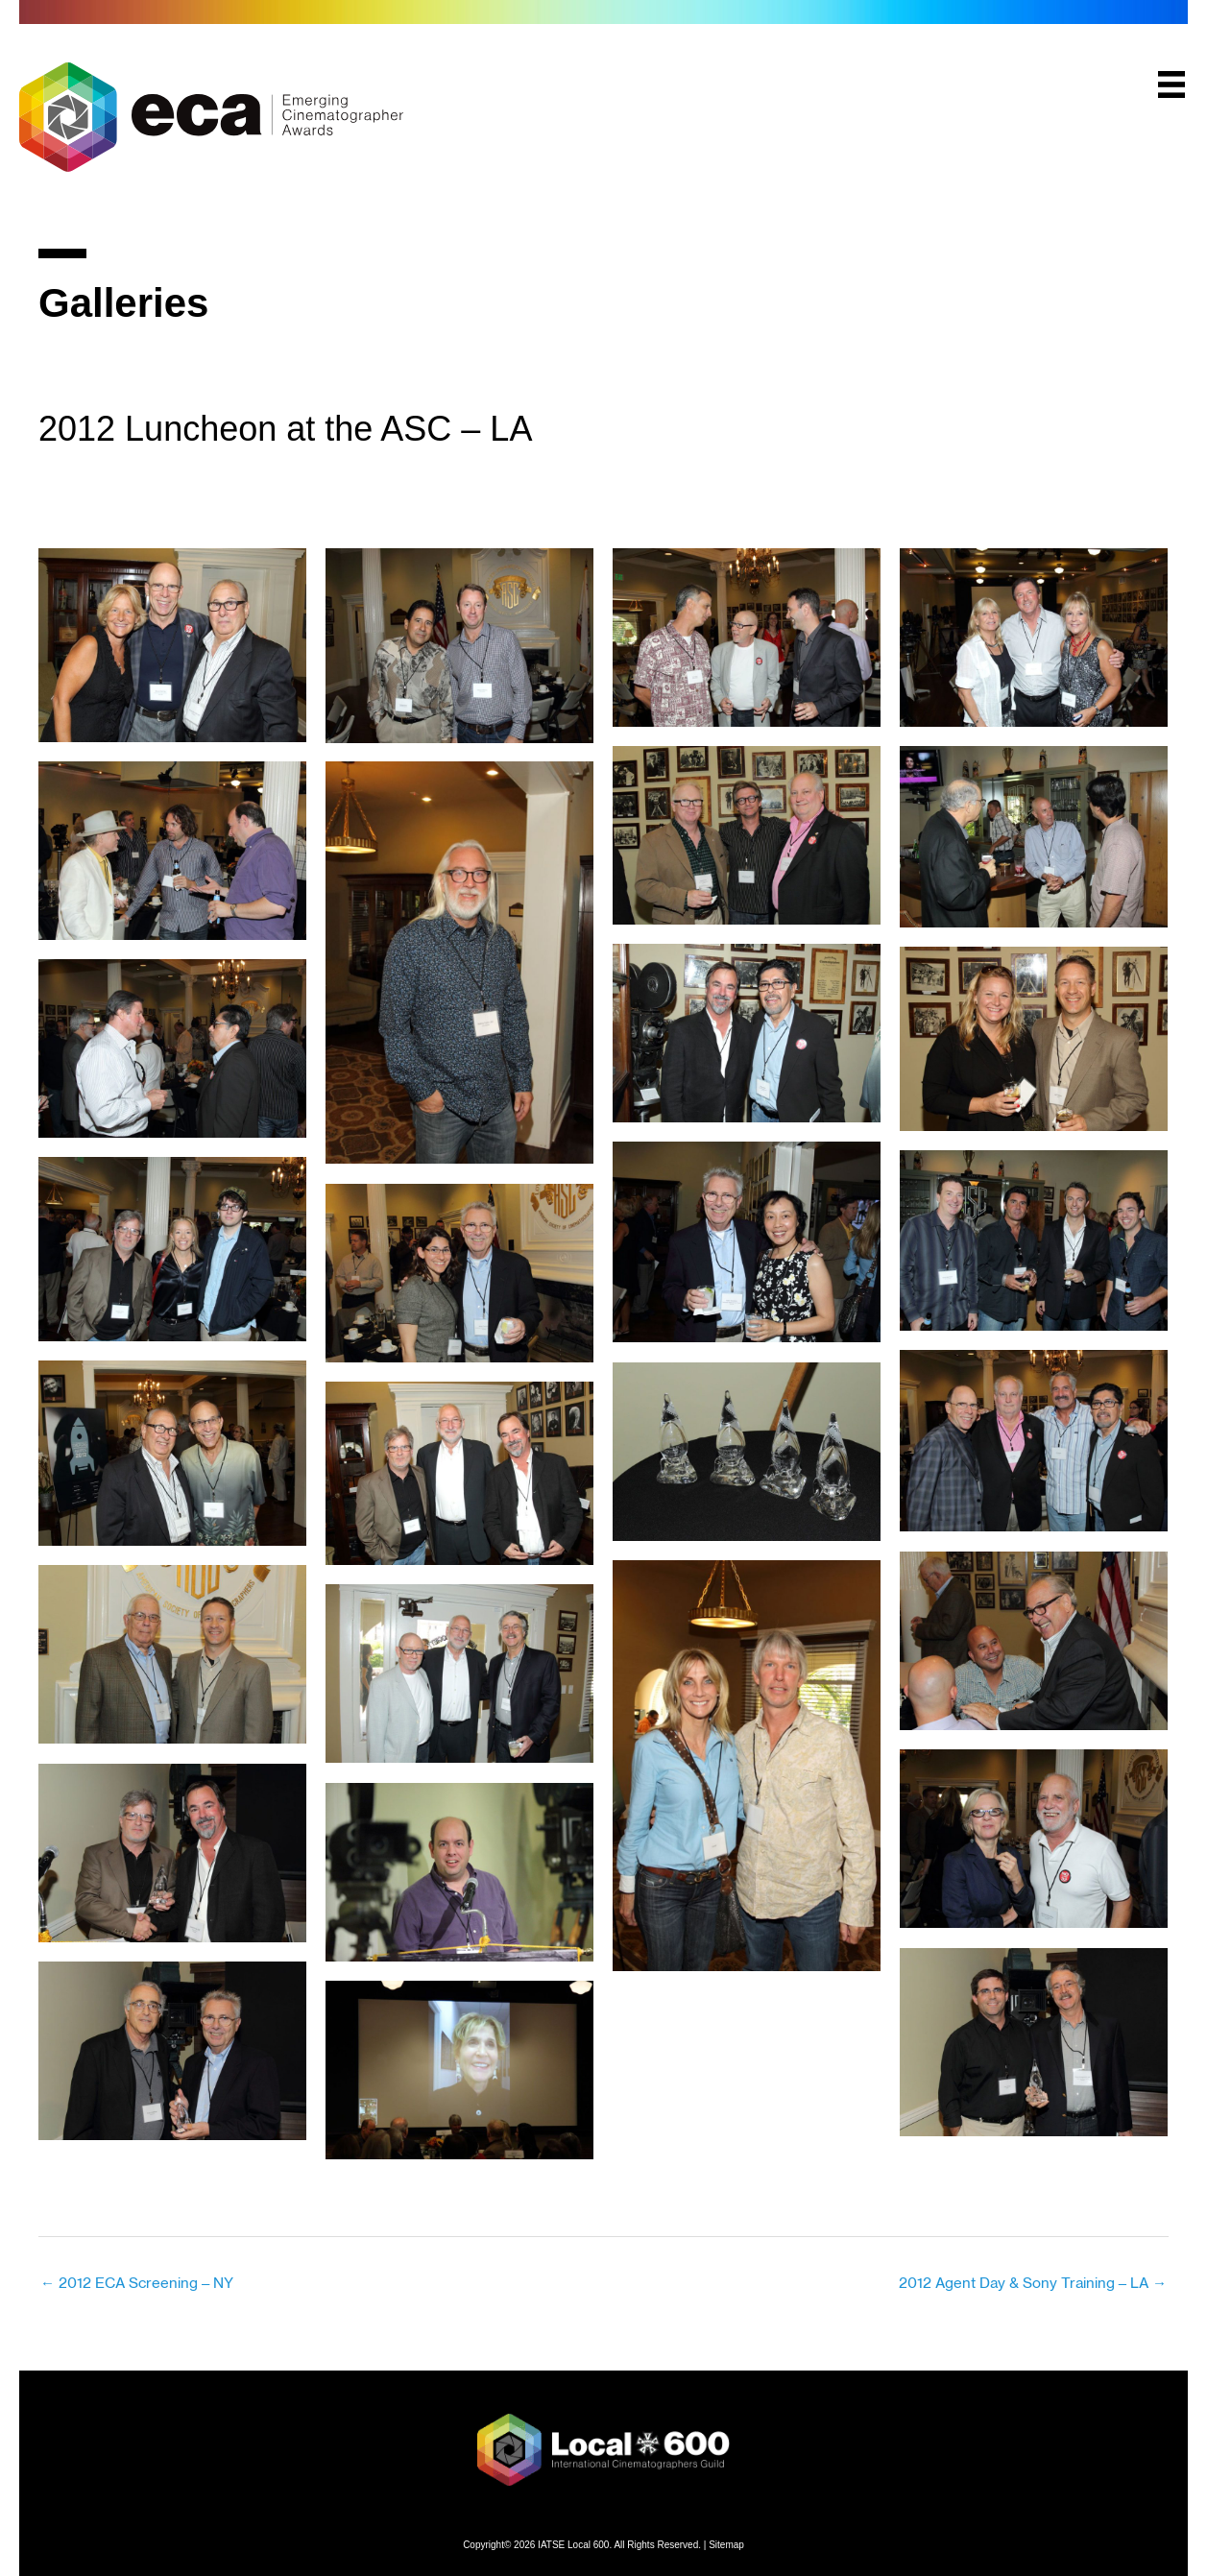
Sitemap (726, 2544)
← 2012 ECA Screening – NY (136, 2282)
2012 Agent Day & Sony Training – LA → (1033, 2282)
